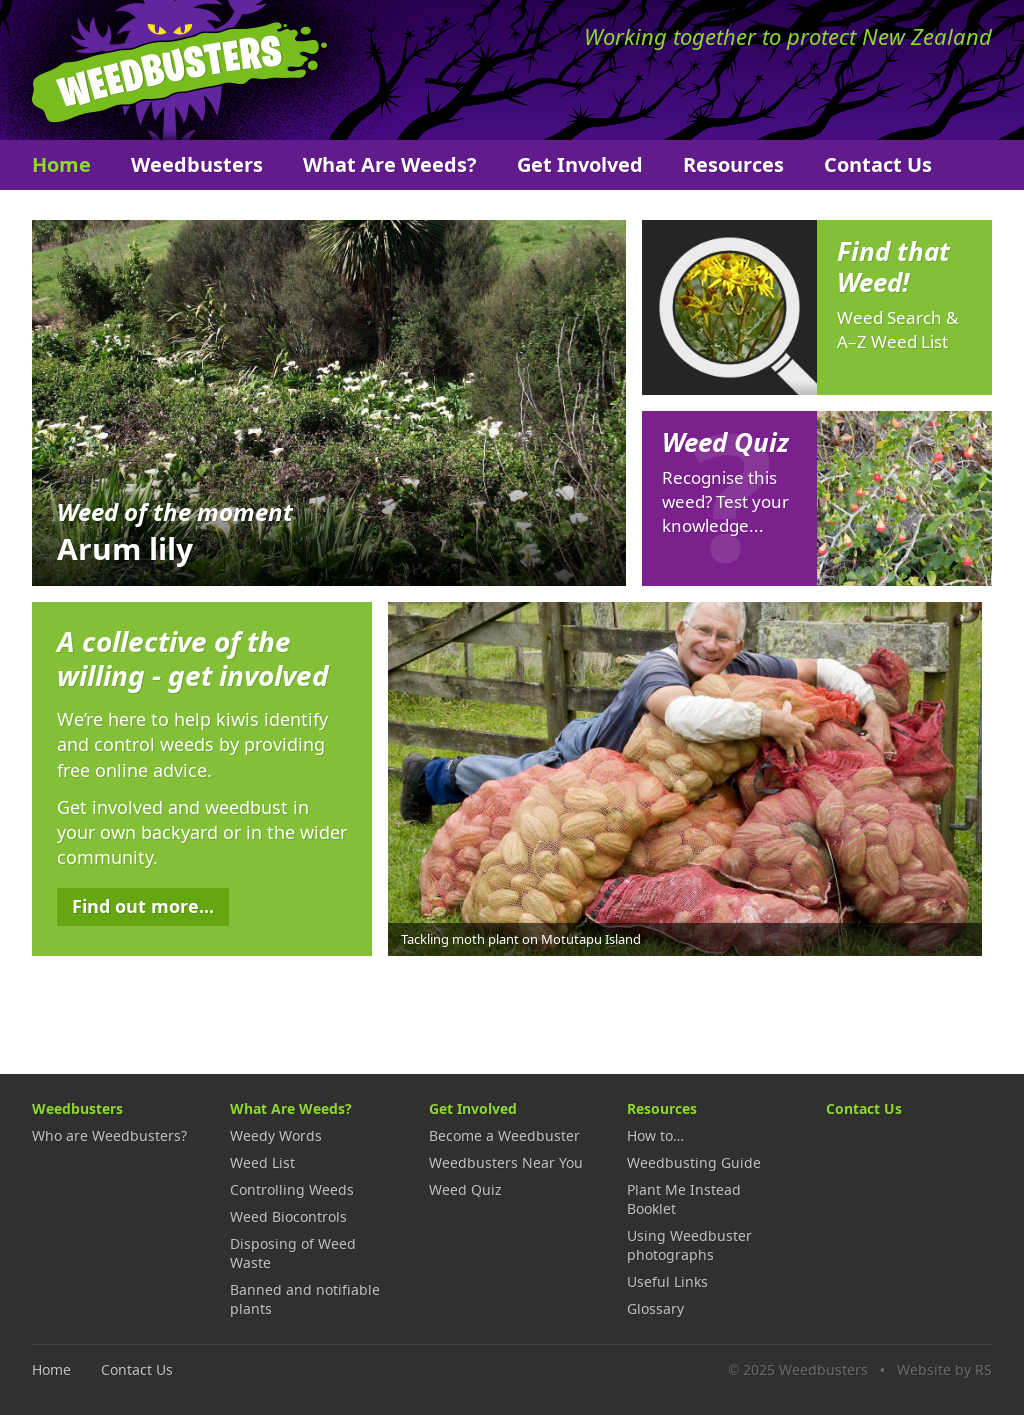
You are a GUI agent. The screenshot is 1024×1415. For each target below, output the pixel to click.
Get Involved (580, 164)
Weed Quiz (465, 1189)
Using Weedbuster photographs (689, 1245)
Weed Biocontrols (288, 1216)
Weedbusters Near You (506, 1162)
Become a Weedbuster (504, 1135)
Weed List (262, 1162)
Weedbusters (179, 70)
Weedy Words (276, 1135)
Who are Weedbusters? (109, 1135)
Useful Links (667, 1281)
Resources (733, 164)
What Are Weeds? (390, 164)
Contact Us (878, 164)
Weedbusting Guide (694, 1162)
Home (61, 164)
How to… (655, 1135)
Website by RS (944, 1369)
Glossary (655, 1308)
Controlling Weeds (292, 1189)
